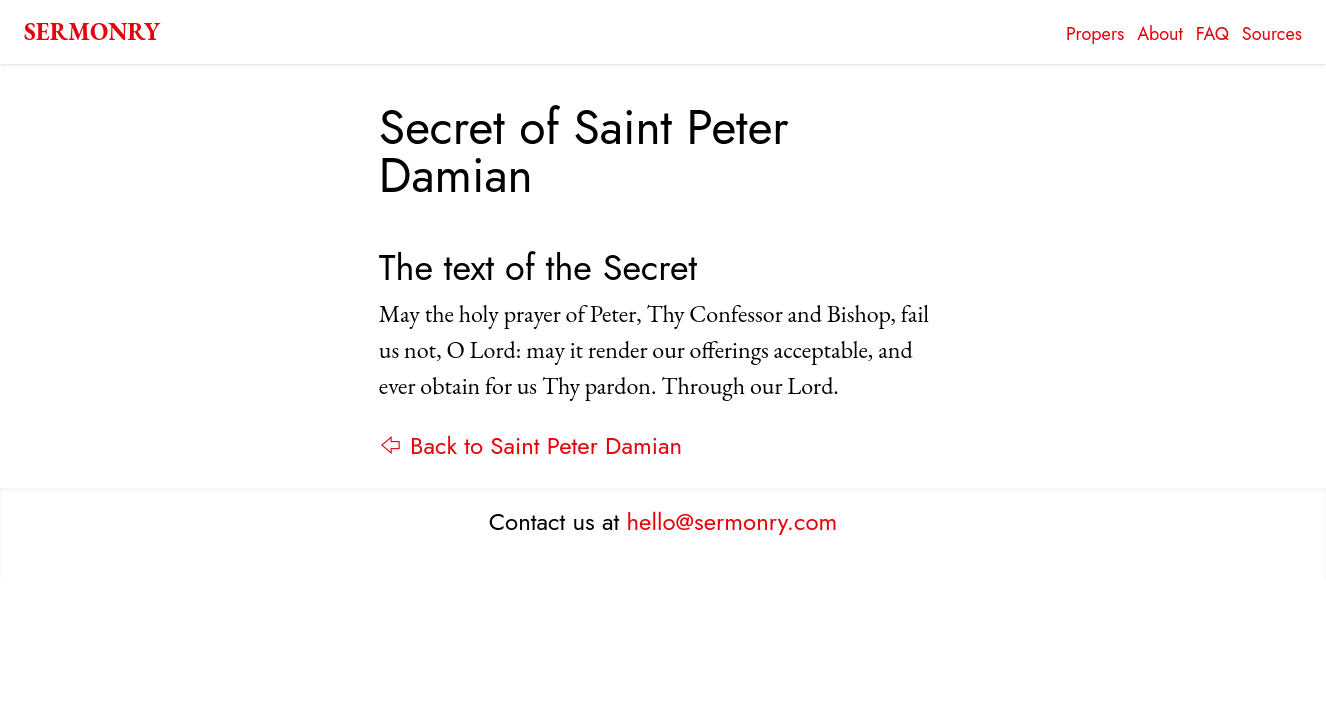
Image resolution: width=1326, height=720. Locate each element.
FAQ (1212, 34)
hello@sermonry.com (732, 521)
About (1160, 34)
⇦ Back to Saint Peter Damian (530, 445)
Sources (1272, 34)
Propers (1095, 34)
